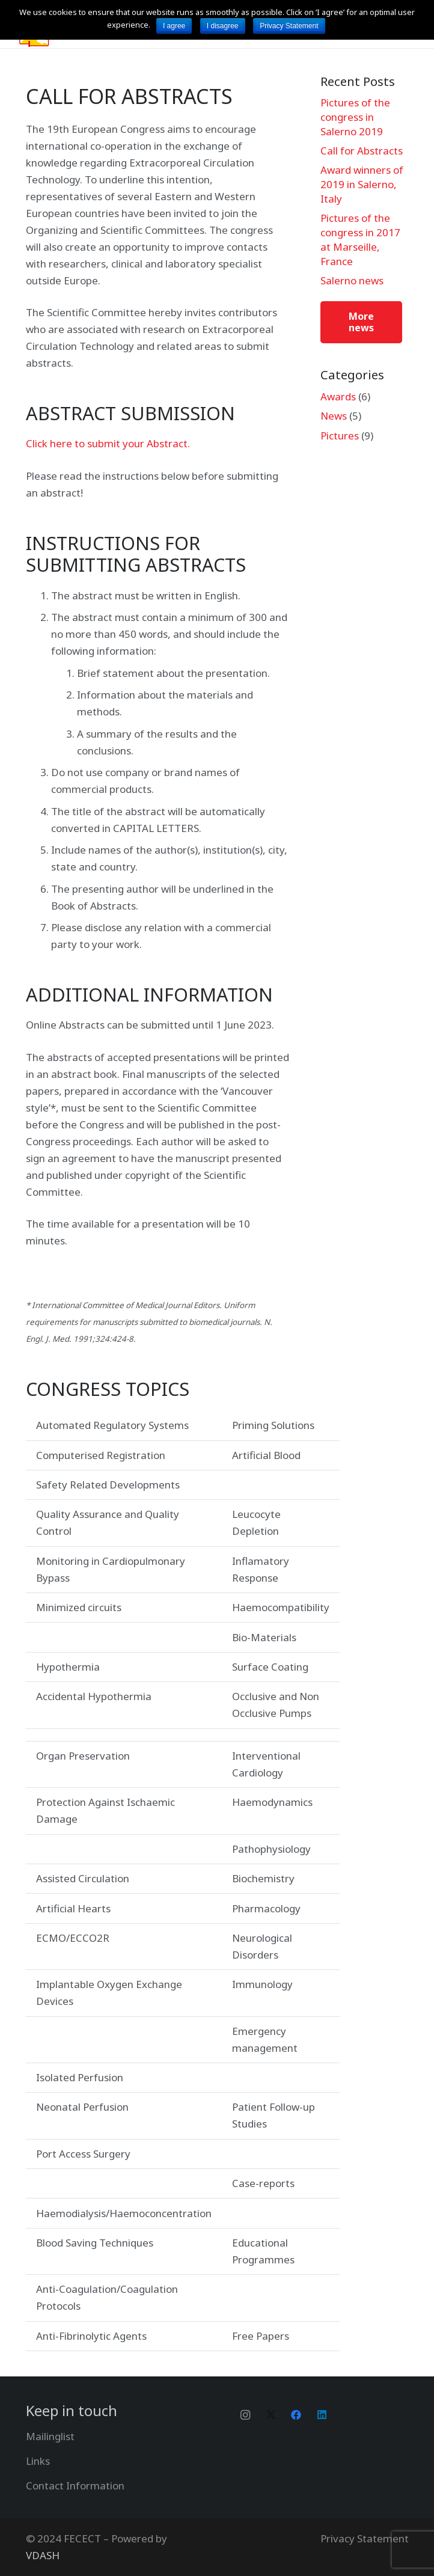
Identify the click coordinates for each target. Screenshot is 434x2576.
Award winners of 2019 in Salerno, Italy (361, 184)
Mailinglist (50, 2436)
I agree (174, 26)
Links (38, 2461)
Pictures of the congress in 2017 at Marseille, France (360, 239)
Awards (338, 396)
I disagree (223, 26)
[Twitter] (271, 2415)
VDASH (43, 2555)
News (333, 416)
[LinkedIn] (322, 2415)
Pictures (339, 435)
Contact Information (75, 2485)
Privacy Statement (364, 2538)
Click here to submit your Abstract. (108, 443)
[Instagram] (245, 2415)
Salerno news (352, 280)
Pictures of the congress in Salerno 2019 (355, 117)
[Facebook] (297, 2415)
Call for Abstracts (361, 151)
